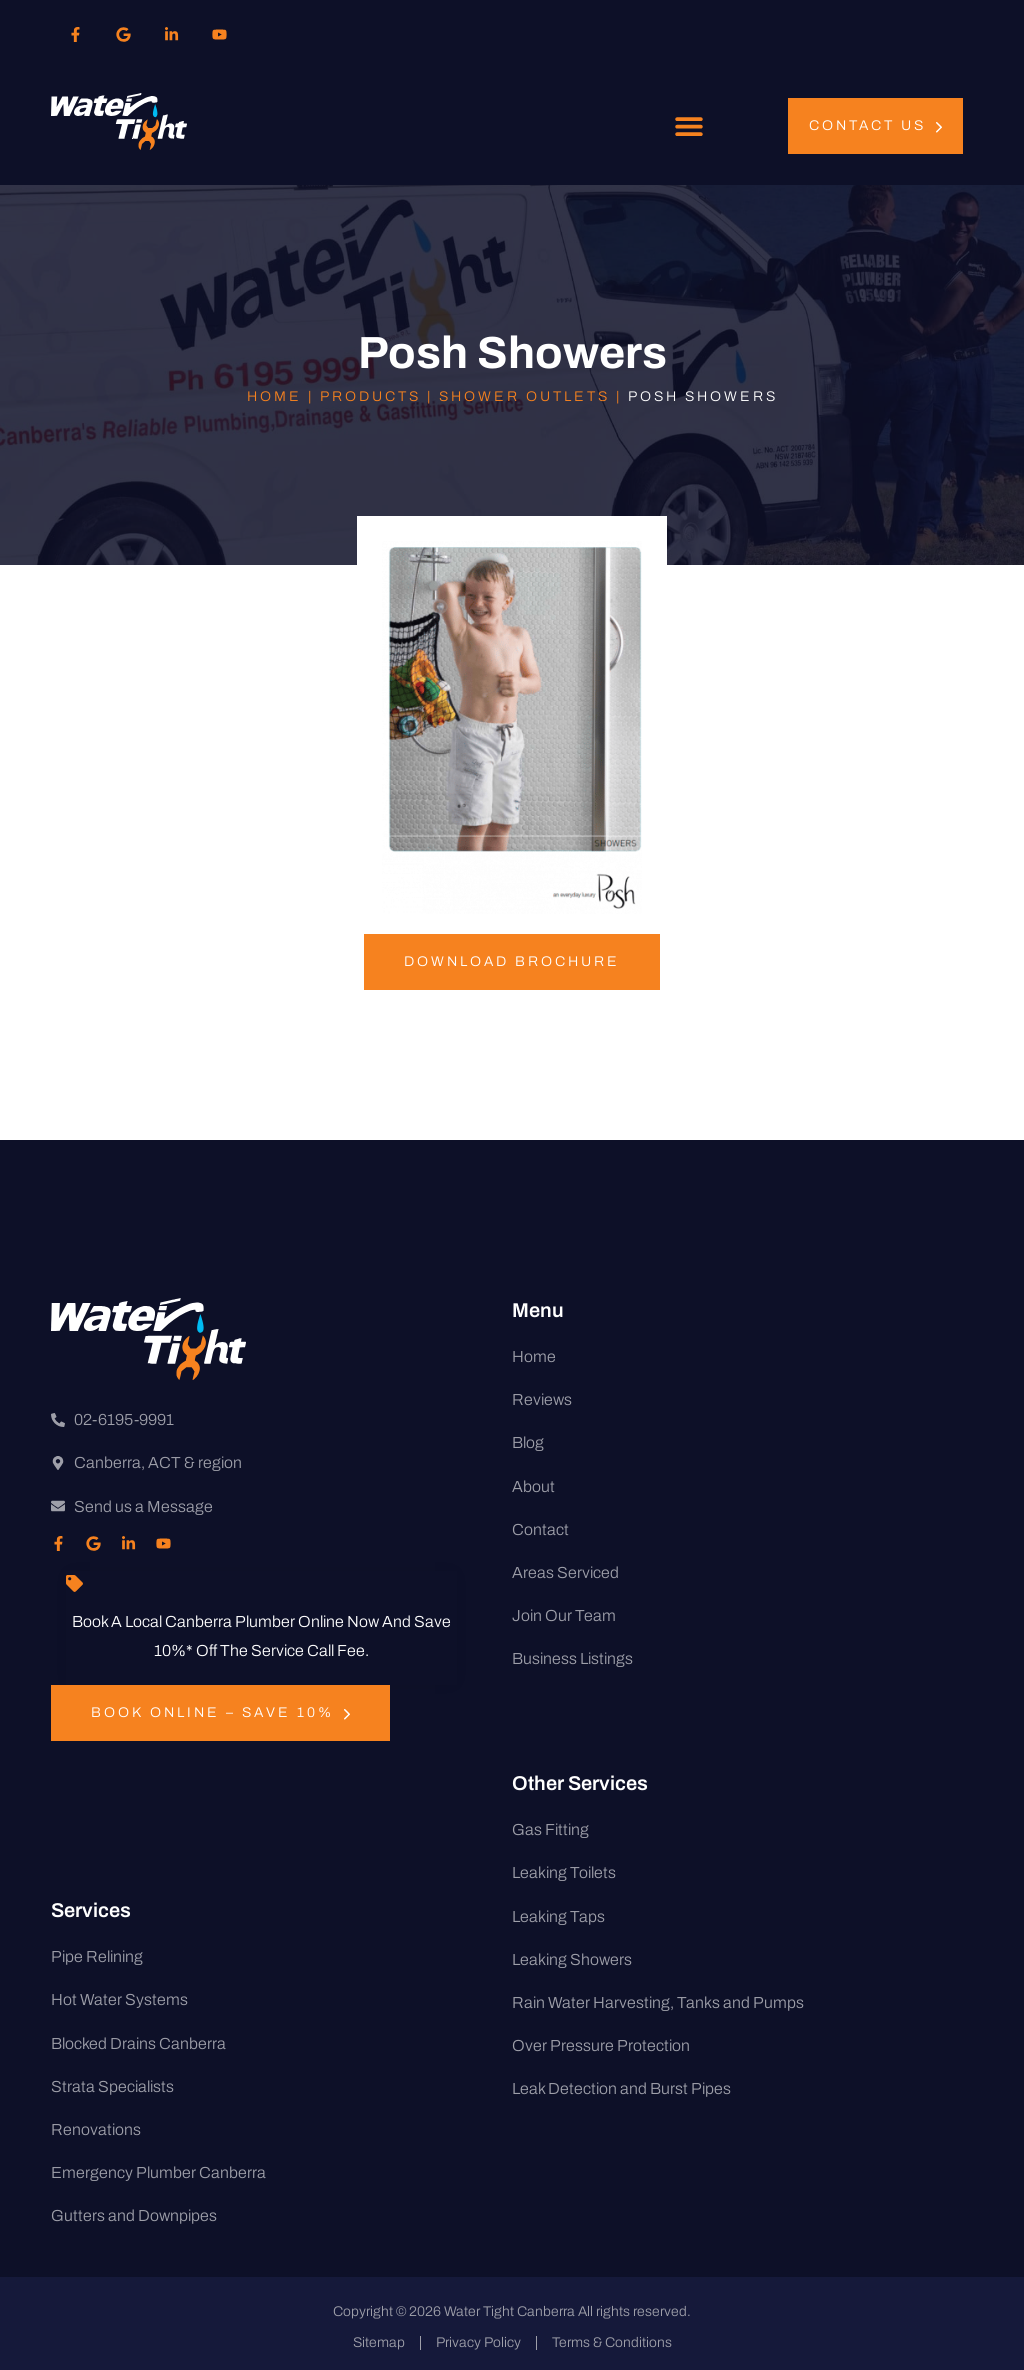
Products (370, 396)
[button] (689, 126)
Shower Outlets (524, 396)
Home (274, 396)
